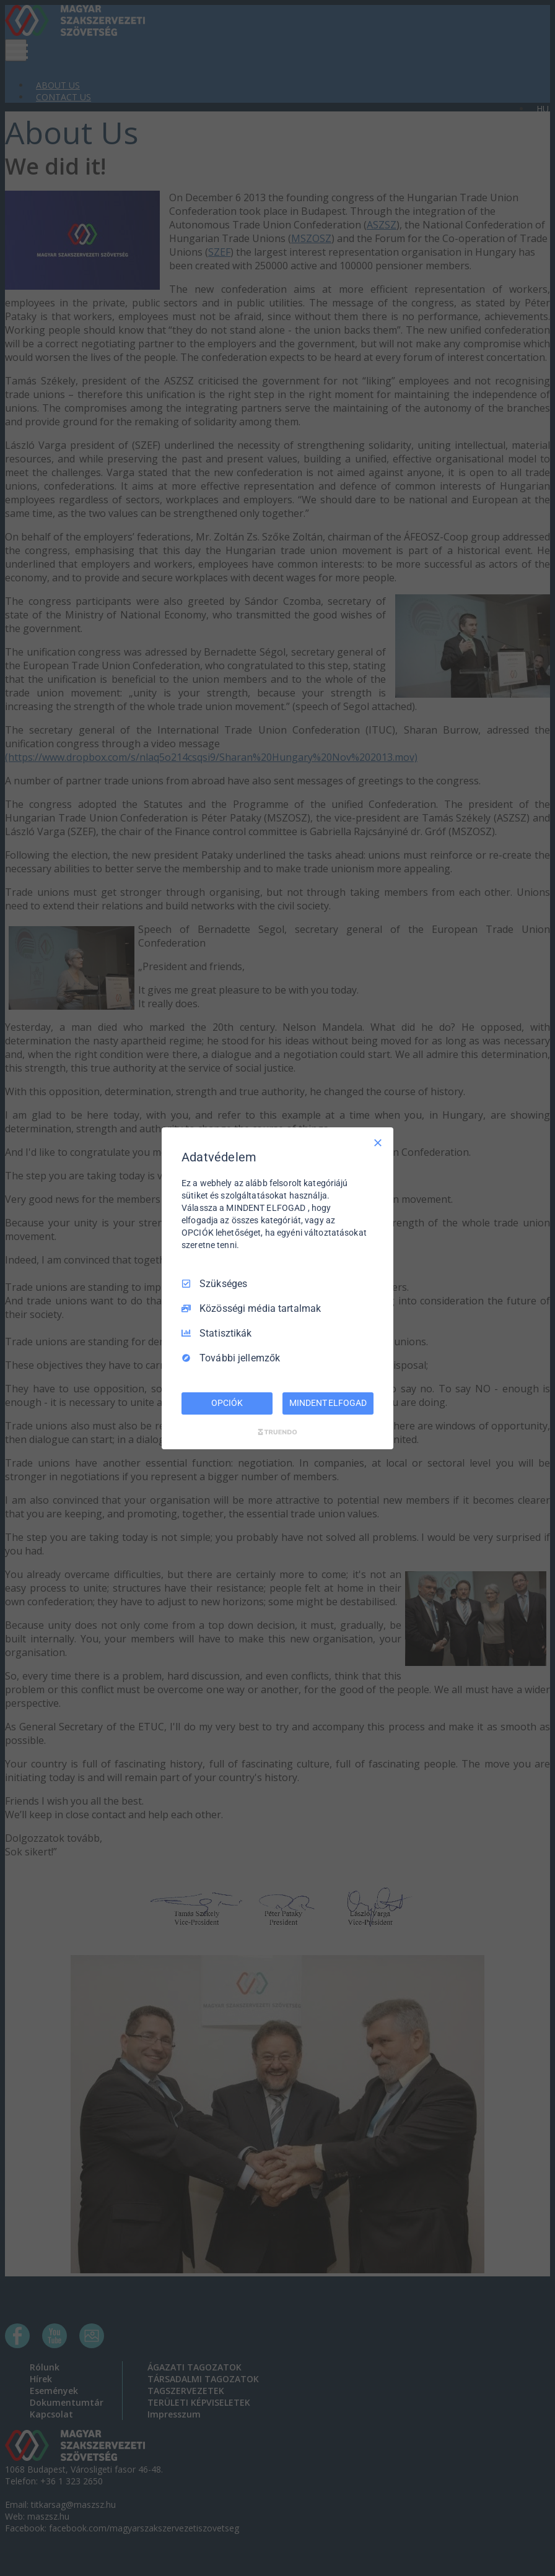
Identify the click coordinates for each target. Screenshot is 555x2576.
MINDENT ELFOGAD (327, 1403)
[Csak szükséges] (377, 1142)
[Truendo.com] (277, 1432)
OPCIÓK (226, 1403)
